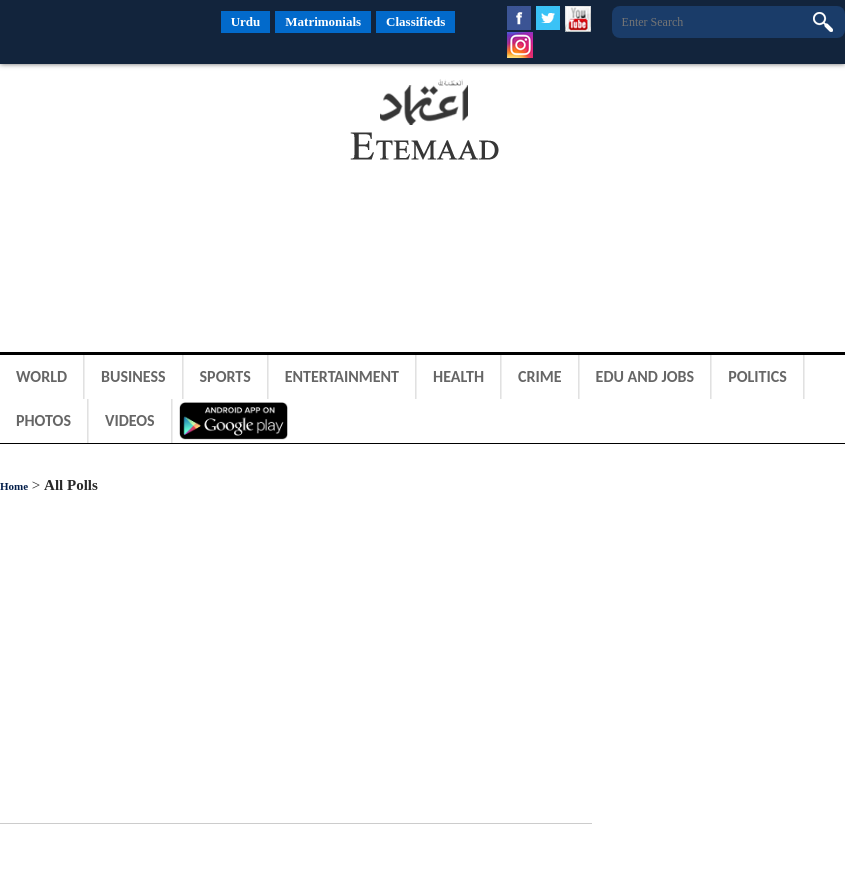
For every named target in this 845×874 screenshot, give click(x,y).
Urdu (246, 21)
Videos (130, 420)
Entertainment (342, 376)
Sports (225, 376)
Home (14, 486)
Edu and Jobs (645, 376)
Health (458, 376)
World (41, 376)
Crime (540, 376)
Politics (757, 376)
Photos (43, 420)
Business (133, 376)
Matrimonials (323, 21)
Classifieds (415, 21)
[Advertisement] (160, 124)
